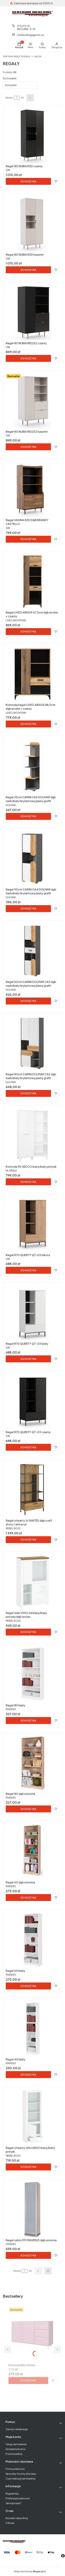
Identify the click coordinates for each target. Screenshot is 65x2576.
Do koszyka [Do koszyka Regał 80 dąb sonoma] (28, 1808)
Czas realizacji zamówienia (20, 2478)
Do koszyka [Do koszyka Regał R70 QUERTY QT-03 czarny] (28, 1447)
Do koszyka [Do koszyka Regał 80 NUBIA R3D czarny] (28, 181)
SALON (37, 56)
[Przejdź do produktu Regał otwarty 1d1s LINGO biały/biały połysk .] (32, 2117)
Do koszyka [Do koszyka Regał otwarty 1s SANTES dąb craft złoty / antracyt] (28, 1539)
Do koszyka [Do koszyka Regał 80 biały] (28, 1720)
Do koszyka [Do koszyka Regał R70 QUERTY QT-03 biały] (28, 1358)
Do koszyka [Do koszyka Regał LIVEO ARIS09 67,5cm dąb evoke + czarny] (28, 631)
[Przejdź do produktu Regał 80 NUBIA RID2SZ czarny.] (32, 312)
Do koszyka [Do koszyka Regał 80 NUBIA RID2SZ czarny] (28, 358)
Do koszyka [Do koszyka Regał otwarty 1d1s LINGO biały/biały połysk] (28, 2166)
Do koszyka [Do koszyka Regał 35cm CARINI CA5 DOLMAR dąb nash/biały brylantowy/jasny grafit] (28, 816)
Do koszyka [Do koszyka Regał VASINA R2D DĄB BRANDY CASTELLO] (28, 539)
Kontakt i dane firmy (17, 2518)
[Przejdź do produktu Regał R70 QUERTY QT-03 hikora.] (32, 1224)
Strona (9, 97)
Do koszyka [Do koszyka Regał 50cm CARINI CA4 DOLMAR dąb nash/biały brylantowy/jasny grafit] (28, 908)
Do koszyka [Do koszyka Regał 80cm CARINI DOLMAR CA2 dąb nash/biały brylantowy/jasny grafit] (28, 1093)
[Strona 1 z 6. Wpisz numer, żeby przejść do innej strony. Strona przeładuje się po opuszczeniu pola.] (16, 98)
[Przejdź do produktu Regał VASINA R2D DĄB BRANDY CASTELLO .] (32, 489)
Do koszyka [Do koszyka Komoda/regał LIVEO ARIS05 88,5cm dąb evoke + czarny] (28, 723)
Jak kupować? (13, 2503)
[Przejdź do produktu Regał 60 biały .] (32, 1940)
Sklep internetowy (29, 2571)
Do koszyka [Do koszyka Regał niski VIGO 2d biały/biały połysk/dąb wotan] (28, 1631)
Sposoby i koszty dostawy (21, 2473)
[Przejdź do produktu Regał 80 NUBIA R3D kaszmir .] (32, 223)
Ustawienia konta (15, 2449)
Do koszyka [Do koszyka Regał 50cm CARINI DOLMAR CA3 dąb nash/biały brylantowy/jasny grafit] (28, 1000)
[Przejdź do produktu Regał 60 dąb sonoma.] (32, 1851)
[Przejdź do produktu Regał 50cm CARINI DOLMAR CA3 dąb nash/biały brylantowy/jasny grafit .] (32, 951)
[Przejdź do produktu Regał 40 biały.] (32, 2028)
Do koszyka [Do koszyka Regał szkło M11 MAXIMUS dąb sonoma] (28, 2255)
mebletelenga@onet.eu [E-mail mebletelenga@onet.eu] (30, 34)
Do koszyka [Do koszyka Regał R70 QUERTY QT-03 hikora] (28, 1270)
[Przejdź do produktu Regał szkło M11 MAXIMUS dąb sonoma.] (32, 2209)
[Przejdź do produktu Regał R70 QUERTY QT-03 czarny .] (32, 1401)
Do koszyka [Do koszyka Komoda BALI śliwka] (28, 2380)
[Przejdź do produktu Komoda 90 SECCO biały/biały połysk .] (32, 1135)
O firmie (10, 2522)
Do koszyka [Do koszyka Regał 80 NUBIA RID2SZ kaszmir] (28, 446)
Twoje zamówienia (16, 2444)
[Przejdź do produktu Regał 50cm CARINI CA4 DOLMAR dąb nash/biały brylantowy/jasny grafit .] (32, 858)
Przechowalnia (14, 2453)
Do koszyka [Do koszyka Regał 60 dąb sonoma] (28, 1897)
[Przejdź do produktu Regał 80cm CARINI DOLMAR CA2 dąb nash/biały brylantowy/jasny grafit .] (32, 1043)
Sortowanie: (10, 78)
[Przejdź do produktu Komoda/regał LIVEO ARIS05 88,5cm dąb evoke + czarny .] (32, 674)
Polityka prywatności (18, 2498)
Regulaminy (12, 2493)
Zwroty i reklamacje (17, 2429)
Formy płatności (15, 2468)
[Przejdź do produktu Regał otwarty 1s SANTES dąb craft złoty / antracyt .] (32, 1489)
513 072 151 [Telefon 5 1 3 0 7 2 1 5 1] (23, 25)
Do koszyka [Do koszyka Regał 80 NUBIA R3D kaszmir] (28, 269)
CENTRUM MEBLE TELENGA (16, 56)
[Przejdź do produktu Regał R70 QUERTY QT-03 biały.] (32, 1312)
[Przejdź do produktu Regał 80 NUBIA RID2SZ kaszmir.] (32, 400)
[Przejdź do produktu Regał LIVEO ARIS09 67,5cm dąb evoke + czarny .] (32, 581)
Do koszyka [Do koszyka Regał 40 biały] (28, 2074)
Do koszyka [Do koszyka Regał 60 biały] (28, 1986)
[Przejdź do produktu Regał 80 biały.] (32, 1674)
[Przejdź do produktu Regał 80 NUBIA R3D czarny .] (32, 135)
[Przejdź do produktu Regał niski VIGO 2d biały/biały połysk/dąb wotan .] (32, 1582)
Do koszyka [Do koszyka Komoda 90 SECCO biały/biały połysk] (28, 1181)
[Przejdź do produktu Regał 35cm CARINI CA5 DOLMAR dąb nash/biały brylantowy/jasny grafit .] (32, 766)
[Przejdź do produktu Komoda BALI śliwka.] (32, 2334)
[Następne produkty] (38, 2271)
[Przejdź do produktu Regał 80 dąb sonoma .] (32, 1762)
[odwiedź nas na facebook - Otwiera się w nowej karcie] (63, 2556)
